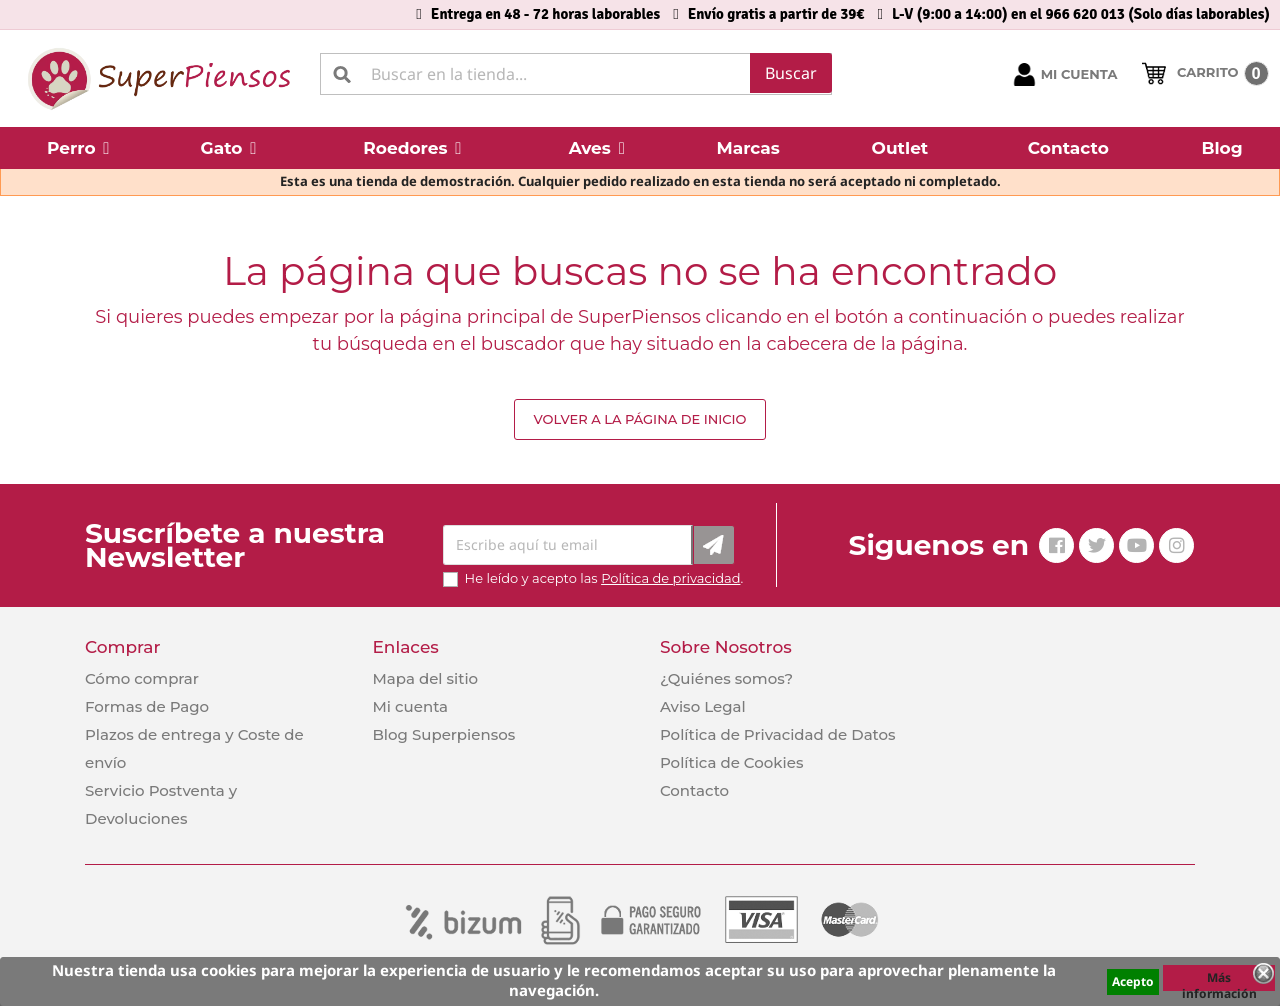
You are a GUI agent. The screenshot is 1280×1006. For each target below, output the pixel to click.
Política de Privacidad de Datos (778, 734)
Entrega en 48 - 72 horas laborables (545, 14)
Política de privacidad (670, 578)
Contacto (694, 790)
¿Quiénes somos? (726, 678)
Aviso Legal (703, 706)
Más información (1219, 980)
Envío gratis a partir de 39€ (776, 14)
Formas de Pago (147, 706)
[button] (78, 148)
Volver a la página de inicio (639, 419)
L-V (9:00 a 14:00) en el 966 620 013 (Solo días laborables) (1081, 14)
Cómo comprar (142, 678)
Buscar (791, 73)
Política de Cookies (731, 762)
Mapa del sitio (425, 678)
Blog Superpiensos (443, 734)
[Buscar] (576, 74)
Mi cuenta (410, 706)
